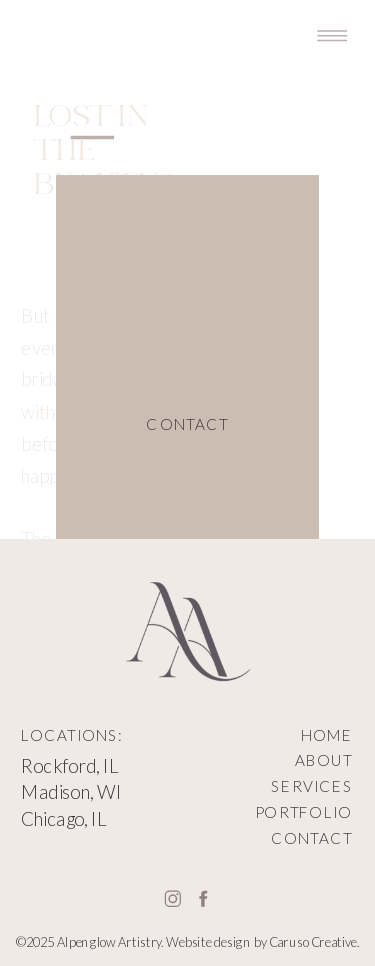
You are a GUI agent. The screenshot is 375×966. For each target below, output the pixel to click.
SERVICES (311, 786)
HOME (327, 734)
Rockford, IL (70, 766)
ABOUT (324, 760)
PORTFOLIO (304, 812)
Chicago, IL (64, 818)
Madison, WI (71, 792)
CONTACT (312, 838)
